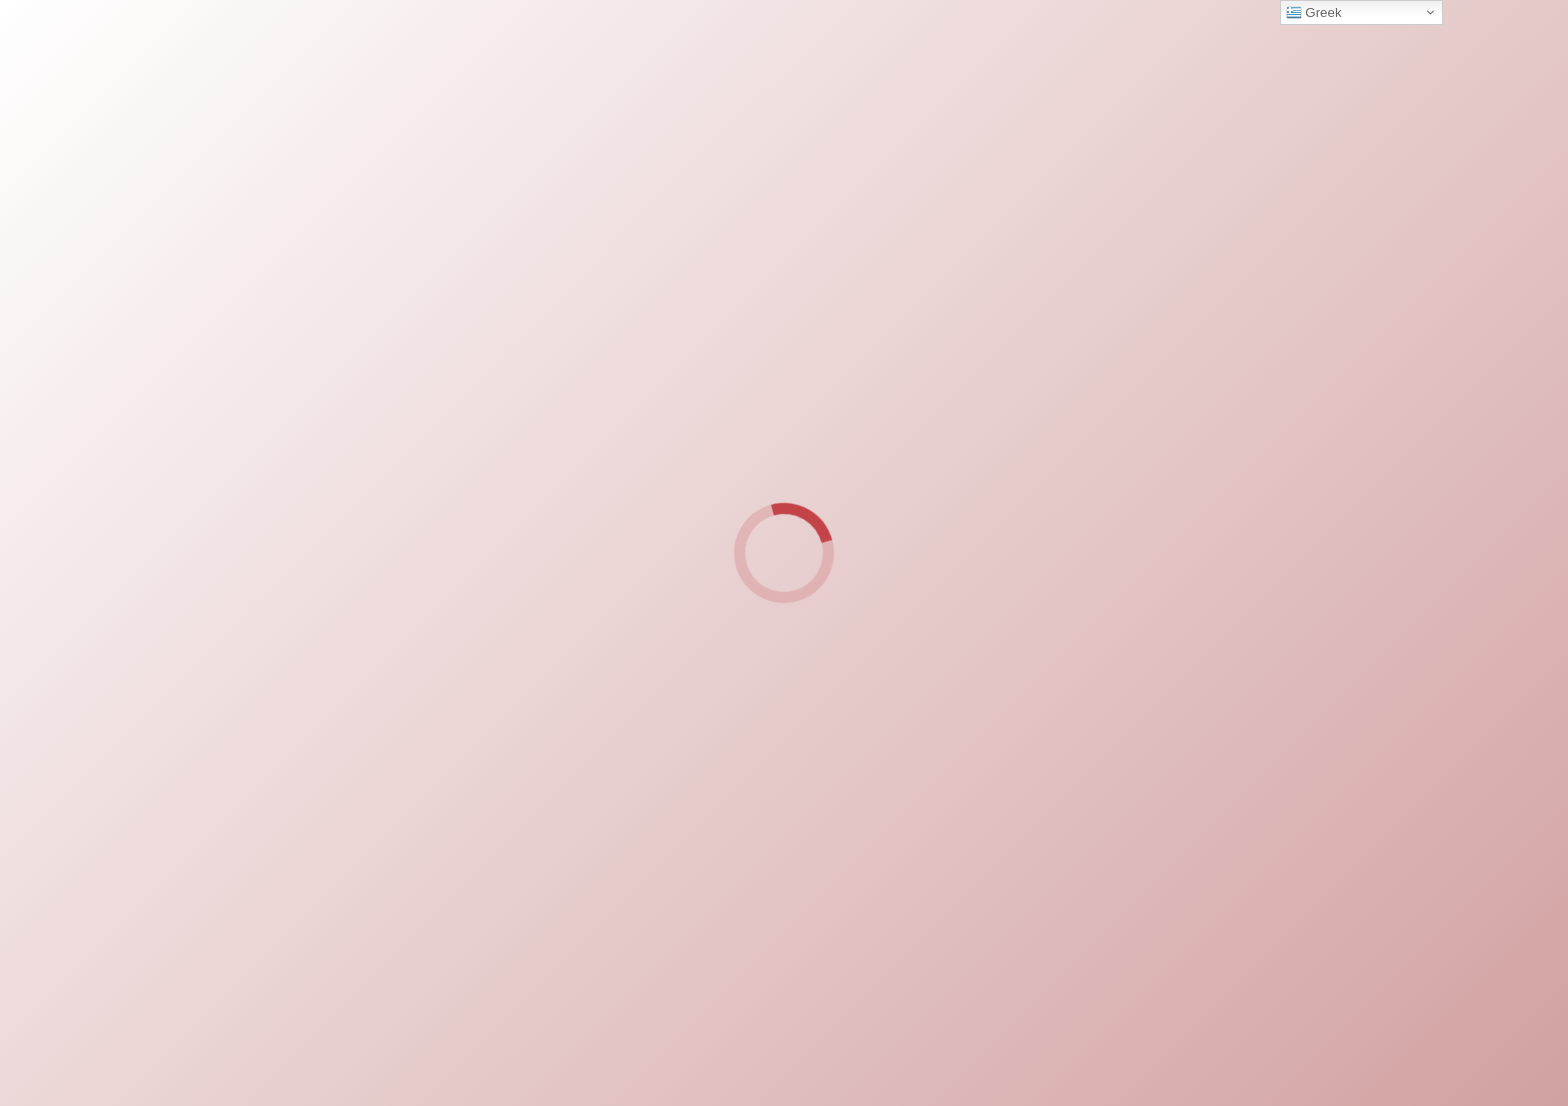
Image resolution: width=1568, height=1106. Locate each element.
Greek (1314, 13)
